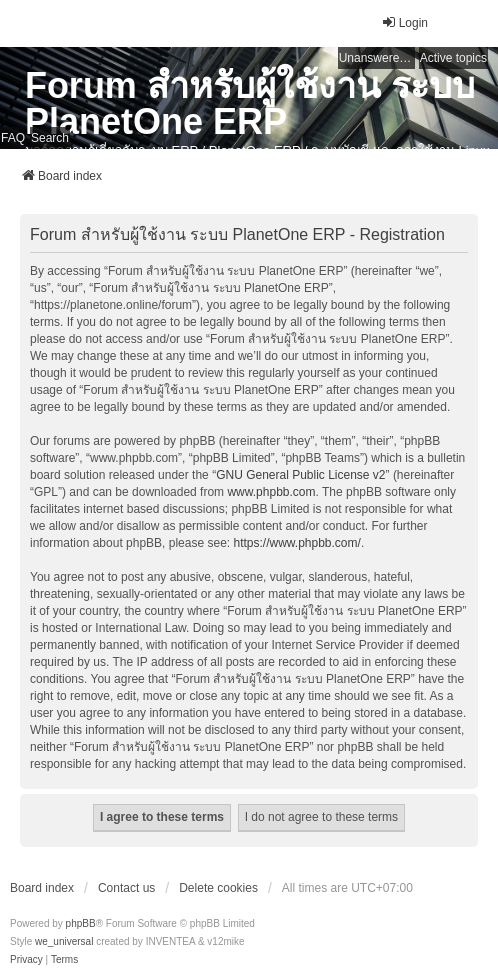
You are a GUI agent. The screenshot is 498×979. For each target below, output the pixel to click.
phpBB (81, 923)
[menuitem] (26, 960)
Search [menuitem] (50, 138)
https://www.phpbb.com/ (296, 543)
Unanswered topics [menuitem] (377, 58)
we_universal (64, 941)
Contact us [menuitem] (126, 888)
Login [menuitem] (404, 22)
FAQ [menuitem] (13, 138)
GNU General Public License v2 (300, 475)
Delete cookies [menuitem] (218, 888)
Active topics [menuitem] (453, 58)
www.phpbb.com (271, 492)
